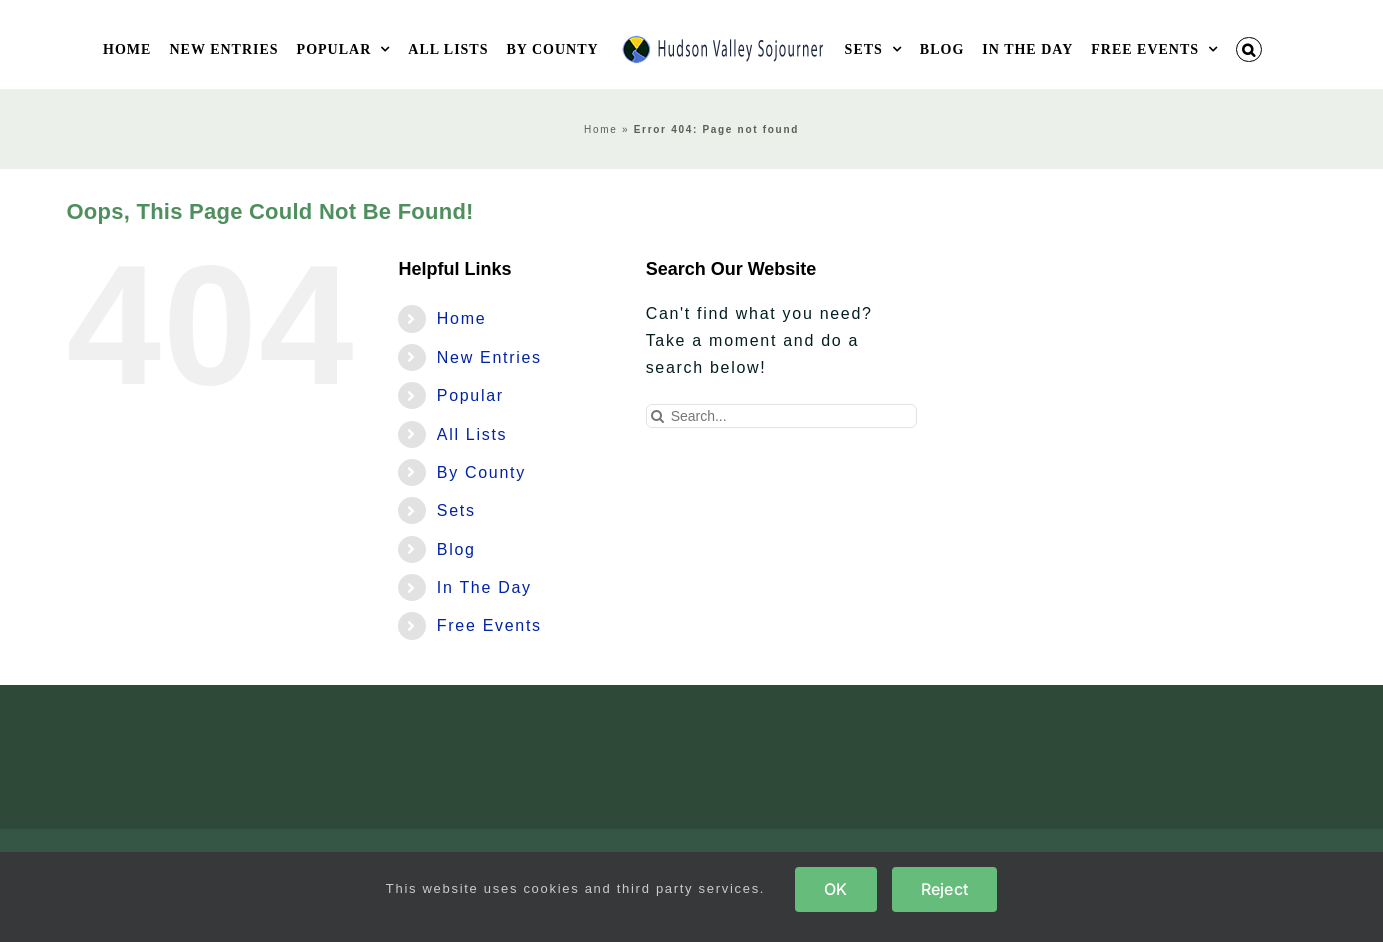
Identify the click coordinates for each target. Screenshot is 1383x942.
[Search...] (782, 416)
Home (600, 129)
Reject (944, 889)
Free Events (489, 625)
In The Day (484, 587)
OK (835, 889)
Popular (470, 395)
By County (481, 472)
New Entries (489, 357)
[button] (1249, 49)
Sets (456, 510)
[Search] (658, 416)
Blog (456, 549)
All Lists (472, 434)
